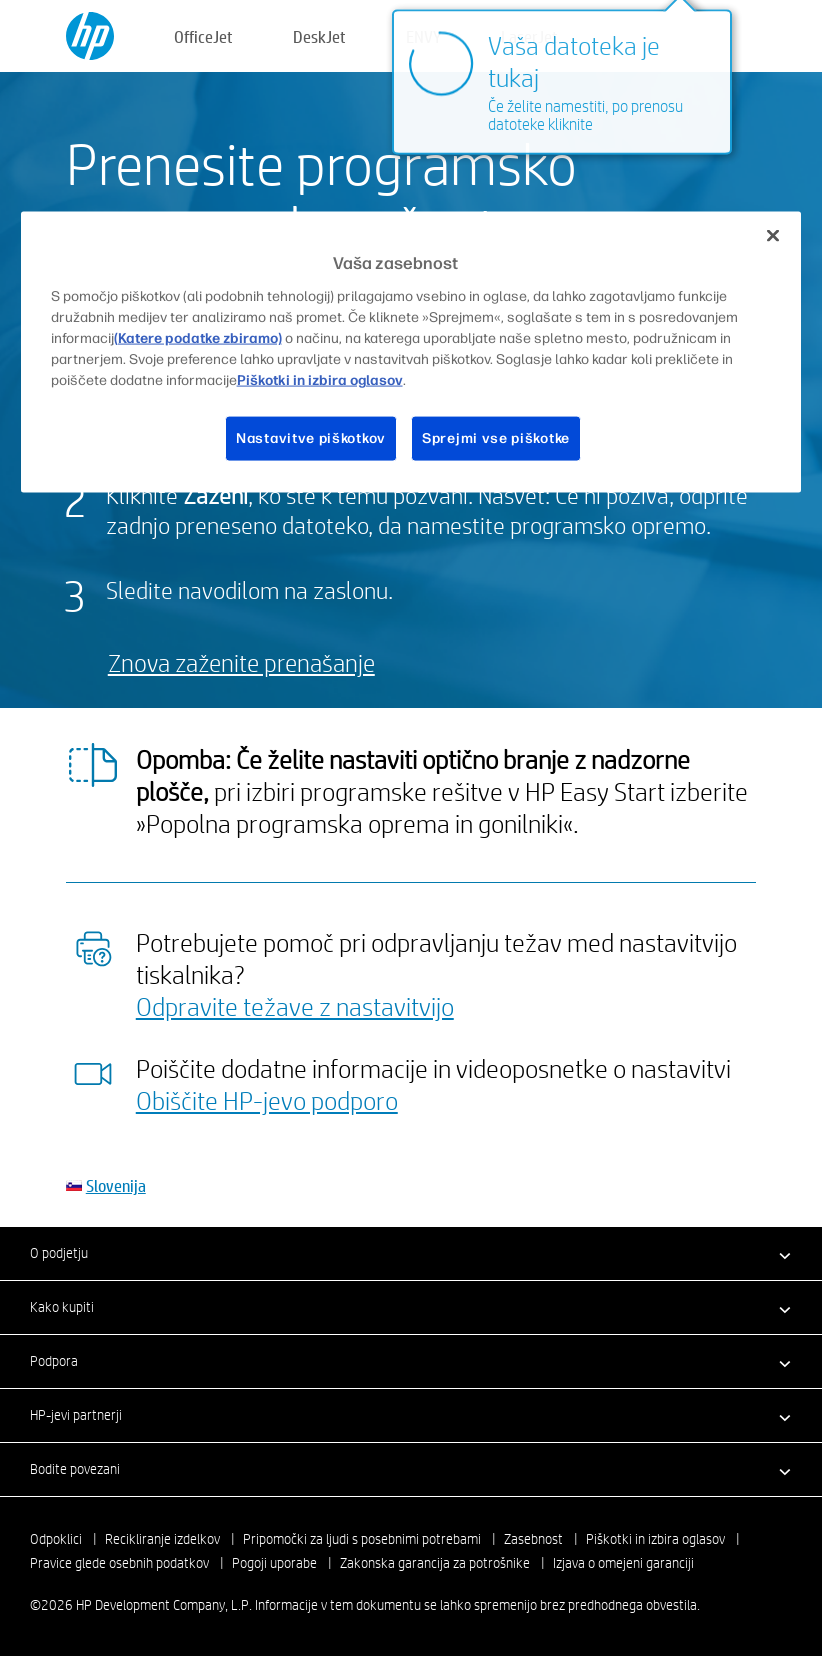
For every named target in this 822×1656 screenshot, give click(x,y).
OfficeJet (203, 36)
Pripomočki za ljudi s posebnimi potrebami (362, 1539)
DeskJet (319, 36)
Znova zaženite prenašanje (241, 662)
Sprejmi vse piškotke (496, 437)
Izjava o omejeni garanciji (623, 1563)
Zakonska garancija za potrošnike (435, 1563)
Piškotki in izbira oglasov (655, 1539)
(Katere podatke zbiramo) (198, 337)
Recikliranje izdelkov (162, 1539)
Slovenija (116, 1185)
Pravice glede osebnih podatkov (119, 1563)
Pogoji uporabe (274, 1563)
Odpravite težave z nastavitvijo (295, 1006)
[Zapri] (773, 236)
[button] (411, 1253)
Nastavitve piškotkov (311, 437)
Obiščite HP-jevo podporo (267, 1100)
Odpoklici (56, 1539)
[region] (411, 352)
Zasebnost (533, 1539)
